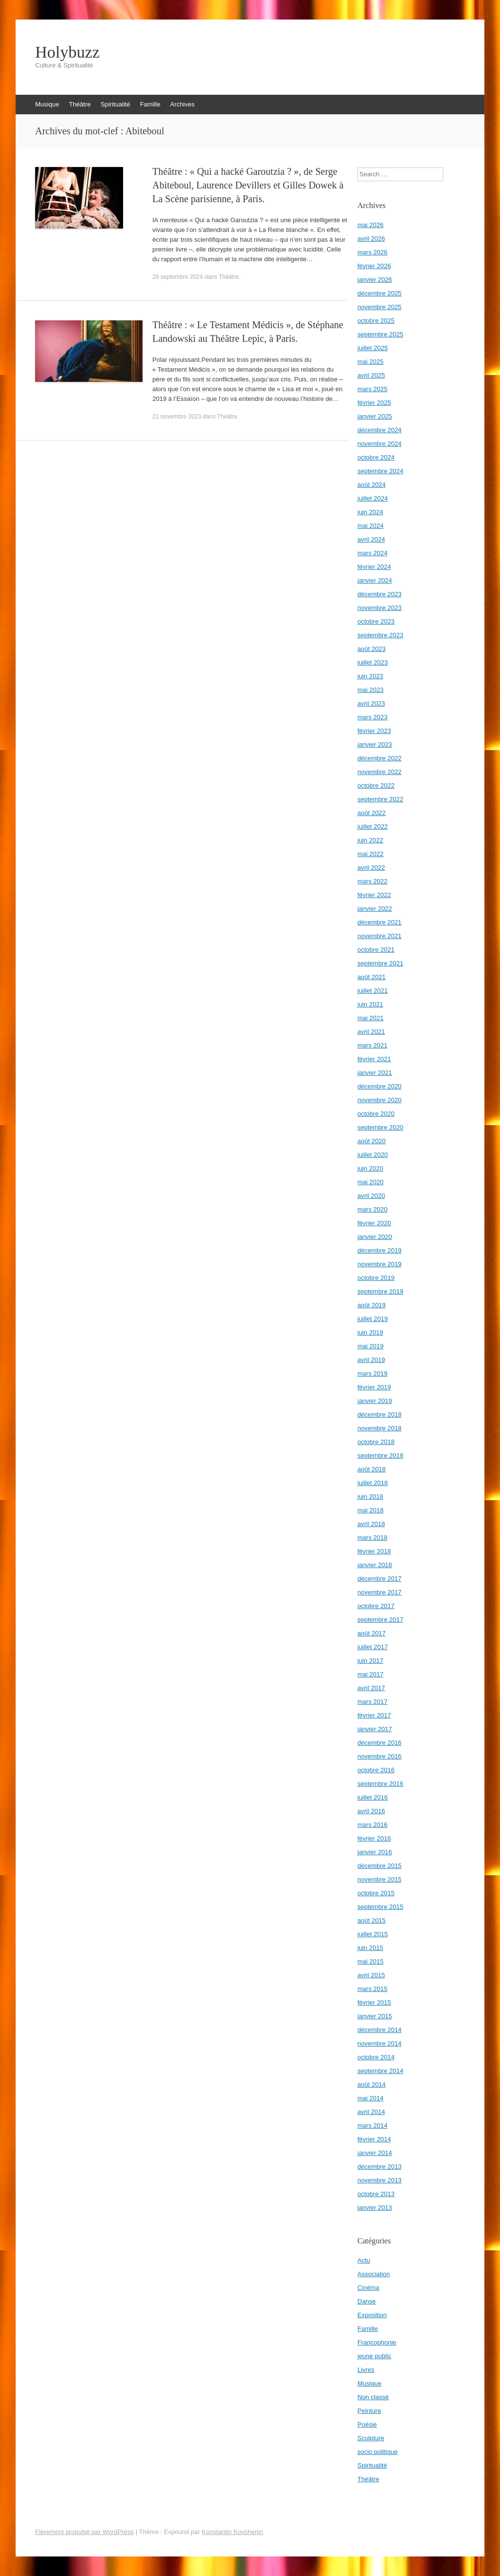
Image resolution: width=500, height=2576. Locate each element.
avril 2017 (371, 1688)
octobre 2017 (376, 1606)
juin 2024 (370, 512)
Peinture (369, 2410)
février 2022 (374, 895)
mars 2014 (372, 2125)
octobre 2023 (376, 621)
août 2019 (371, 1305)
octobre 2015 (376, 1893)
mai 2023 (370, 689)
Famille (150, 104)
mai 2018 (370, 1510)
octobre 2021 (376, 949)
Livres (366, 2369)
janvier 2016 (374, 1852)
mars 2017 (372, 1701)
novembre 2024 (379, 443)
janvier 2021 (374, 1072)
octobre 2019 (376, 1277)
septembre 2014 (380, 2070)
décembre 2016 (379, 1742)
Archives (182, 104)
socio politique (377, 2451)
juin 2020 (370, 1168)
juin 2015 (370, 1947)
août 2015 (371, 1920)
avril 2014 (371, 2111)
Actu (363, 2260)
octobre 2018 (376, 1441)
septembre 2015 (380, 1906)
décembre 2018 (379, 1414)
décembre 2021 (379, 922)
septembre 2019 (380, 1291)
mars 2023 (372, 717)
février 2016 (374, 1838)
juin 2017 (370, 1660)
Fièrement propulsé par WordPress (84, 2531)
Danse (366, 2301)
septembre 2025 (380, 334)
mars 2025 (372, 389)
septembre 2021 (380, 963)
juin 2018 (370, 1496)
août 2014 (371, 2084)
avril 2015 (371, 1975)
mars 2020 (372, 1209)
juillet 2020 (372, 1154)
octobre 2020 (376, 1113)
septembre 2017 (380, 1619)
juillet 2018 (372, 1483)
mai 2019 (370, 1346)
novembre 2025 (379, 307)
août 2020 (371, 1141)
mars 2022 (372, 881)
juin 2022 (370, 840)
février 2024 (374, 566)
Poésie (367, 2424)
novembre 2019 (379, 1264)
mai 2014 (370, 2098)
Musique (47, 104)
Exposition (372, 2315)
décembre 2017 (379, 1578)
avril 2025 (371, 375)
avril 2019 (371, 1359)
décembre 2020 (379, 1086)
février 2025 (374, 402)
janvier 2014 (374, 2153)
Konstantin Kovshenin (232, 2531)
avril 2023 (371, 703)
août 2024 (371, 484)
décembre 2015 (379, 1865)
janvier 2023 (374, 744)
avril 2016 (371, 1811)
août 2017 (371, 1633)
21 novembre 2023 (176, 416)
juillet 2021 (372, 990)
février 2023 (374, 730)
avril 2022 (371, 867)
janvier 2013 (374, 2207)
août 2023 (371, 648)
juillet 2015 (372, 1934)
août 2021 (371, 977)
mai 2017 (370, 1674)
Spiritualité (115, 104)
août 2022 (371, 813)
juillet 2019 (372, 1318)
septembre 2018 (380, 1455)
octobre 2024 (376, 457)
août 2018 (371, 1469)
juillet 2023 (372, 662)
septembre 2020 (380, 1127)
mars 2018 (372, 1537)
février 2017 (374, 1715)
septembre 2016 (380, 1783)
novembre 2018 (379, 1428)
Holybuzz (67, 52)
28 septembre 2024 (177, 276)
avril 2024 (371, 539)
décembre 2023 (379, 594)
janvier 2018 (374, 1565)
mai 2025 (370, 361)
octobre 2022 (376, 785)
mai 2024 (370, 525)
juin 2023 (370, 676)
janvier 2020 (374, 1236)
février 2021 (374, 1059)
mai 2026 (370, 225)
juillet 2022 (372, 826)
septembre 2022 (380, 799)
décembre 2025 (379, 293)
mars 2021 (372, 1045)
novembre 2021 (379, 936)
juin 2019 (370, 1332)
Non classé (373, 2397)
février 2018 (374, 1551)
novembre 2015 (379, 1879)
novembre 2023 (379, 607)
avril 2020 (371, 1195)
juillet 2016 (372, 1797)
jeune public (374, 2356)
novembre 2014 (379, 2043)
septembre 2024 (380, 471)
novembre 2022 (379, 771)
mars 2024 (372, 553)
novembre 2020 (379, 1100)
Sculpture (370, 2438)
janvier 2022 (374, 908)
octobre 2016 (376, 1770)
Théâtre (80, 104)
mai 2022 (370, 854)
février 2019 (374, 1387)
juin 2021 (370, 1004)
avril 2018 (371, 1524)
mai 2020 (370, 1182)
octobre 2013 (376, 2194)
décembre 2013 (379, 2166)
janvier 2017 (374, 1729)
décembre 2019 (379, 1250)
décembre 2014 (379, 2029)
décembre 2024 (379, 430)
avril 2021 (371, 1031)
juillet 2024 (372, 498)
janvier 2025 (374, 416)
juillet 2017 (372, 1647)
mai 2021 (370, 1018)
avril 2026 (371, 238)
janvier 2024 (374, 580)
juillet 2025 (372, 348)
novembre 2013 (379, 2180)
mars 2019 (372, 1373)
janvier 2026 (374, 279)
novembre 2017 (379, 1592)
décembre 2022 (379, 758)
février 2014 (374, 2139)
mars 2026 (372, 252)
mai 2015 (370, 1961)
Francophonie (376, 2342)
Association (373, 2274)
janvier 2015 (374, 2016)
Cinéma (368, 2287)
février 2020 (374, 1223)
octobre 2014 (376, 2057)
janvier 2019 (374, 1400)
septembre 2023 (380, 635)
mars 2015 (372, 1988)
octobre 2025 (376, 320)
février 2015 (374, 2002)
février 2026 (374, 266)
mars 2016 (372, 1824)
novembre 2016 (379, 1756)
